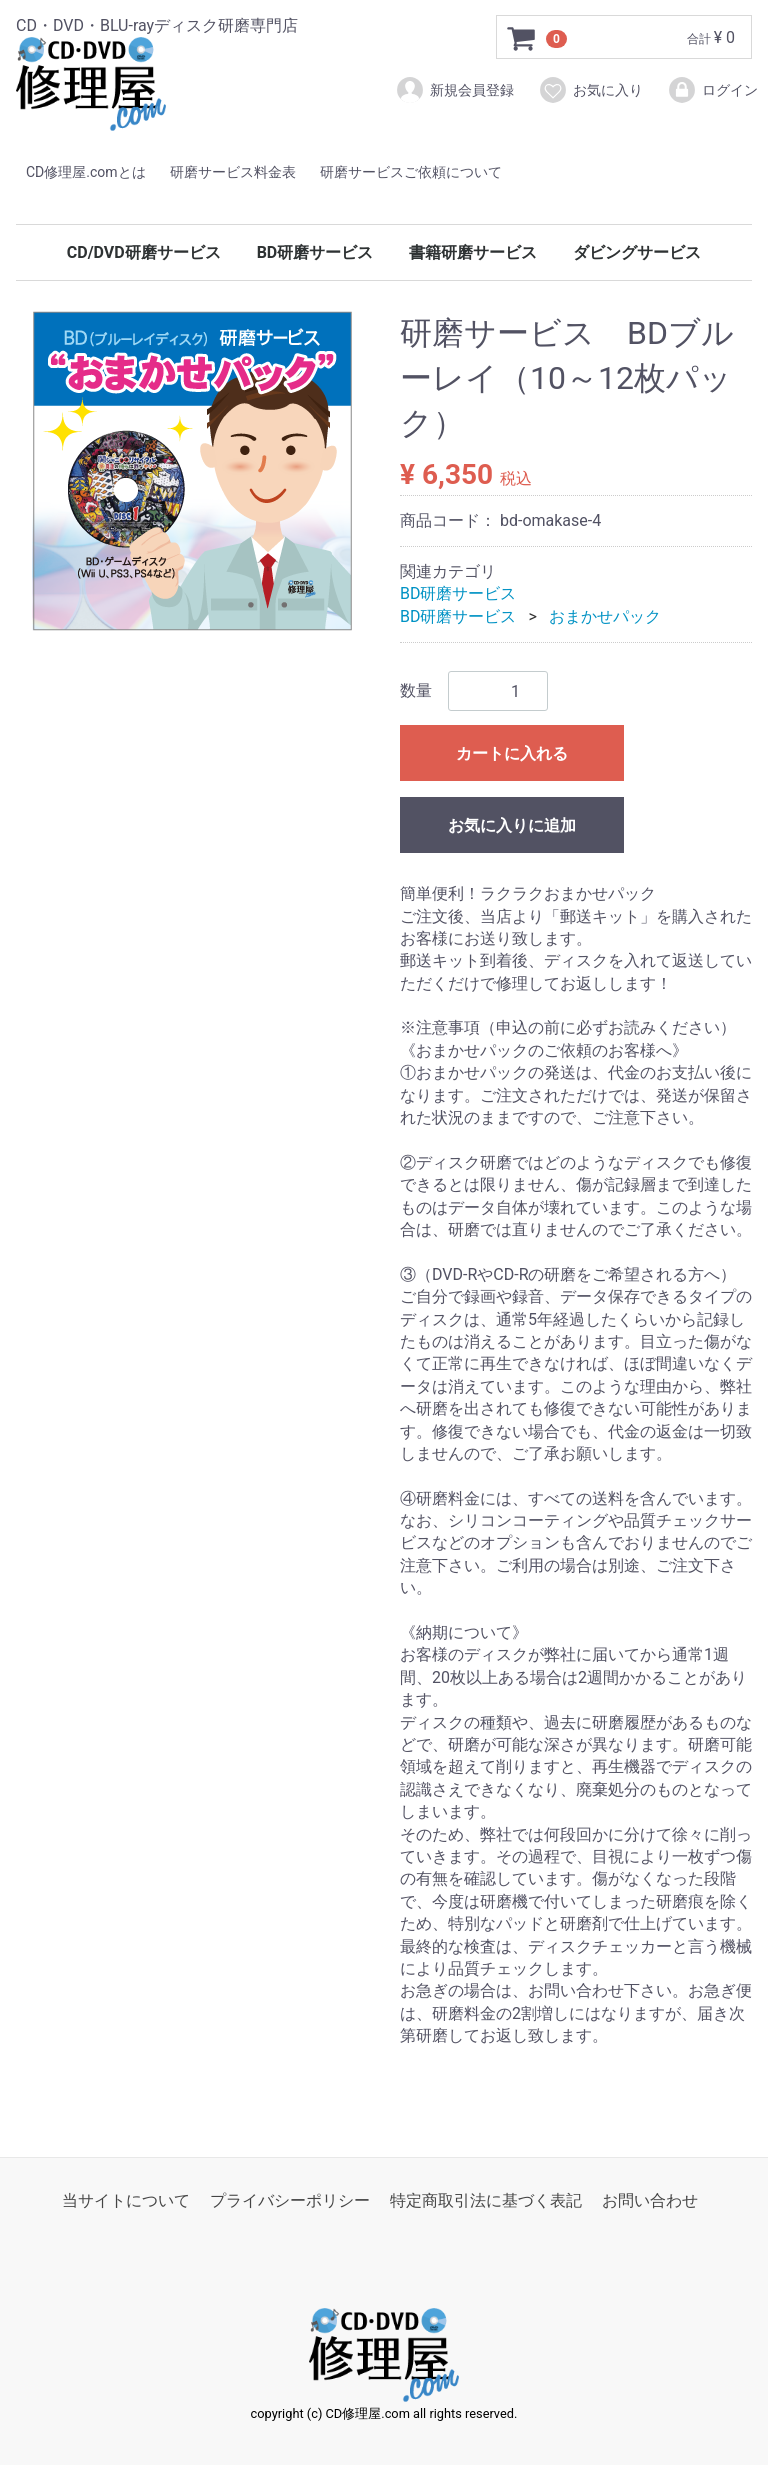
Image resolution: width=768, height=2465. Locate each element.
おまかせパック (605, 615)
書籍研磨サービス (473, 252)
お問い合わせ (650, 2200)
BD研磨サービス (315, 252)
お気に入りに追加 (512, 825)
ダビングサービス (637, 252)
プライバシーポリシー (290, 2200)
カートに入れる (512, 753)
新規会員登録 (454, 90)
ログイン (712, 90)
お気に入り (590, 90)
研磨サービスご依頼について (411, 172)
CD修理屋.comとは (86, 172)
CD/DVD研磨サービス (144, 252)
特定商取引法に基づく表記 (486, 2200)
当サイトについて (126, 2200)
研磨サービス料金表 (233, 172)
